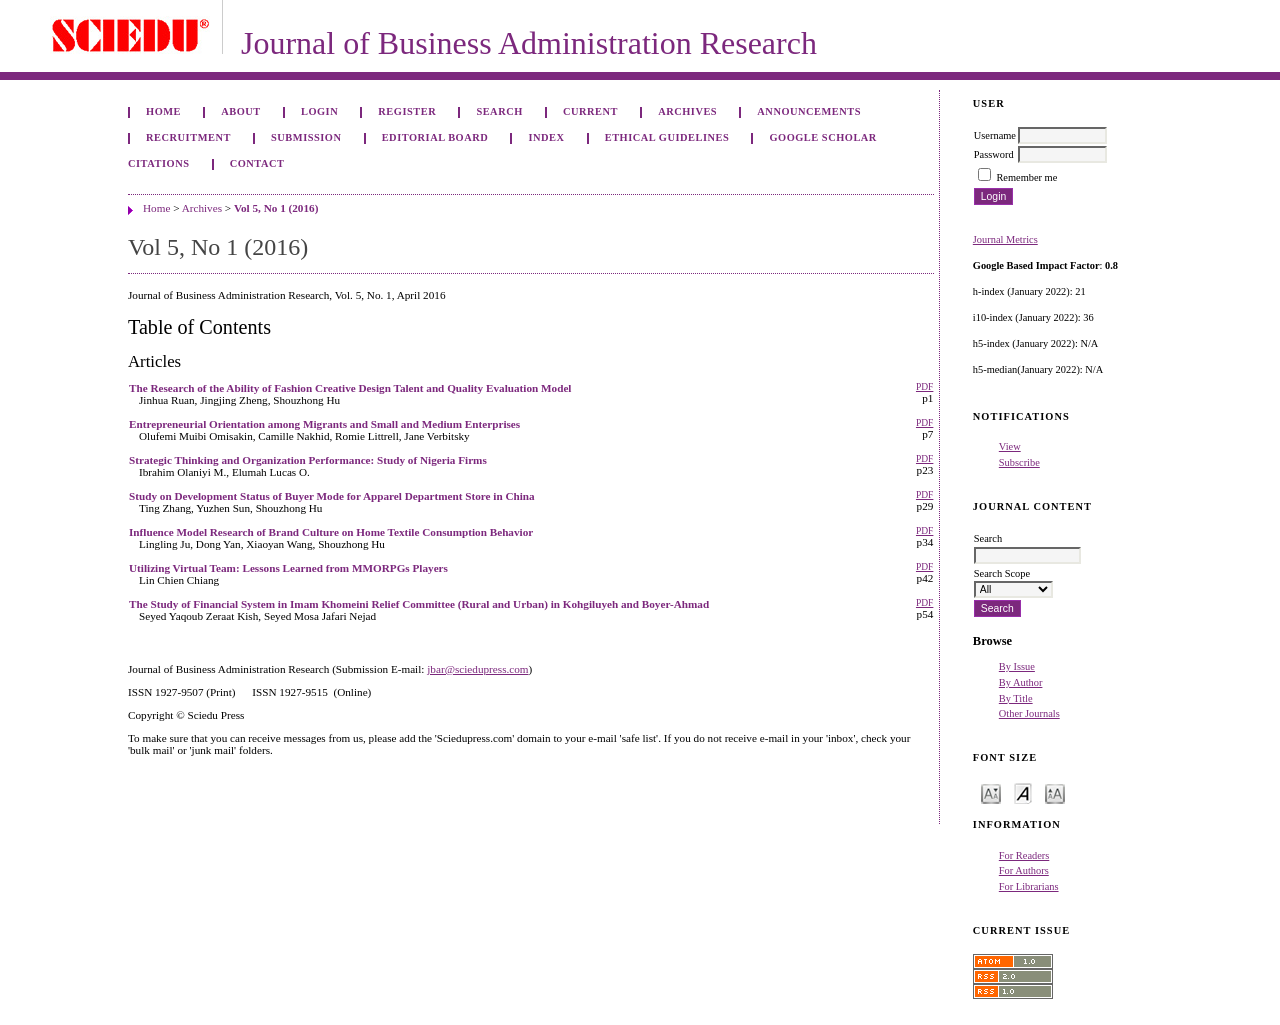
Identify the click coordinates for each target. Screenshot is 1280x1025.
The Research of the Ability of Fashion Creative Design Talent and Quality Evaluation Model (350, 388)
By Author (1021, 682)
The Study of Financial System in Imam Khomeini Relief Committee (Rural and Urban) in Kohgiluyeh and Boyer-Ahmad (419, 604)
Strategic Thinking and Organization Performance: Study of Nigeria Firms (308, 460)
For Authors (1024, 870)
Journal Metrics (1005, 239)
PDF (924, 387)
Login (319, 111)
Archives (687, 111)
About (241, 111)
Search (499, 111)
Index (546, 137)
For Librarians (1029, 886)
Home (163, 111)
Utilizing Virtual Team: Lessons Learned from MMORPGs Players (288, 568)
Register (407, 111)
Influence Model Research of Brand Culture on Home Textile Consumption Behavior (331, 532)
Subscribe (1019, 462)
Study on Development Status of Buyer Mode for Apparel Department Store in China (332, 496)
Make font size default (1023, 792)
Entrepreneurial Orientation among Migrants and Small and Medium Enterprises (324, 424)
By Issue (1017, 666)
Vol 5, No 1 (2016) (276, 208)
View (1010, 446)
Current (590, 111)
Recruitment (188, 137)
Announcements (809, 111)
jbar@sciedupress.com (477, 669)
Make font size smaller (991, 792)
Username (995, 135)
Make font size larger (1055, 792)
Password (994, 154)
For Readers (1024, 855)
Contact (257, 163)
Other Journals (1029, 713)
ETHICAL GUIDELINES (667, 137)
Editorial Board (435, 137)
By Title (1016, 698)
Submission (306, 137)
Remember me (1026, 177)
